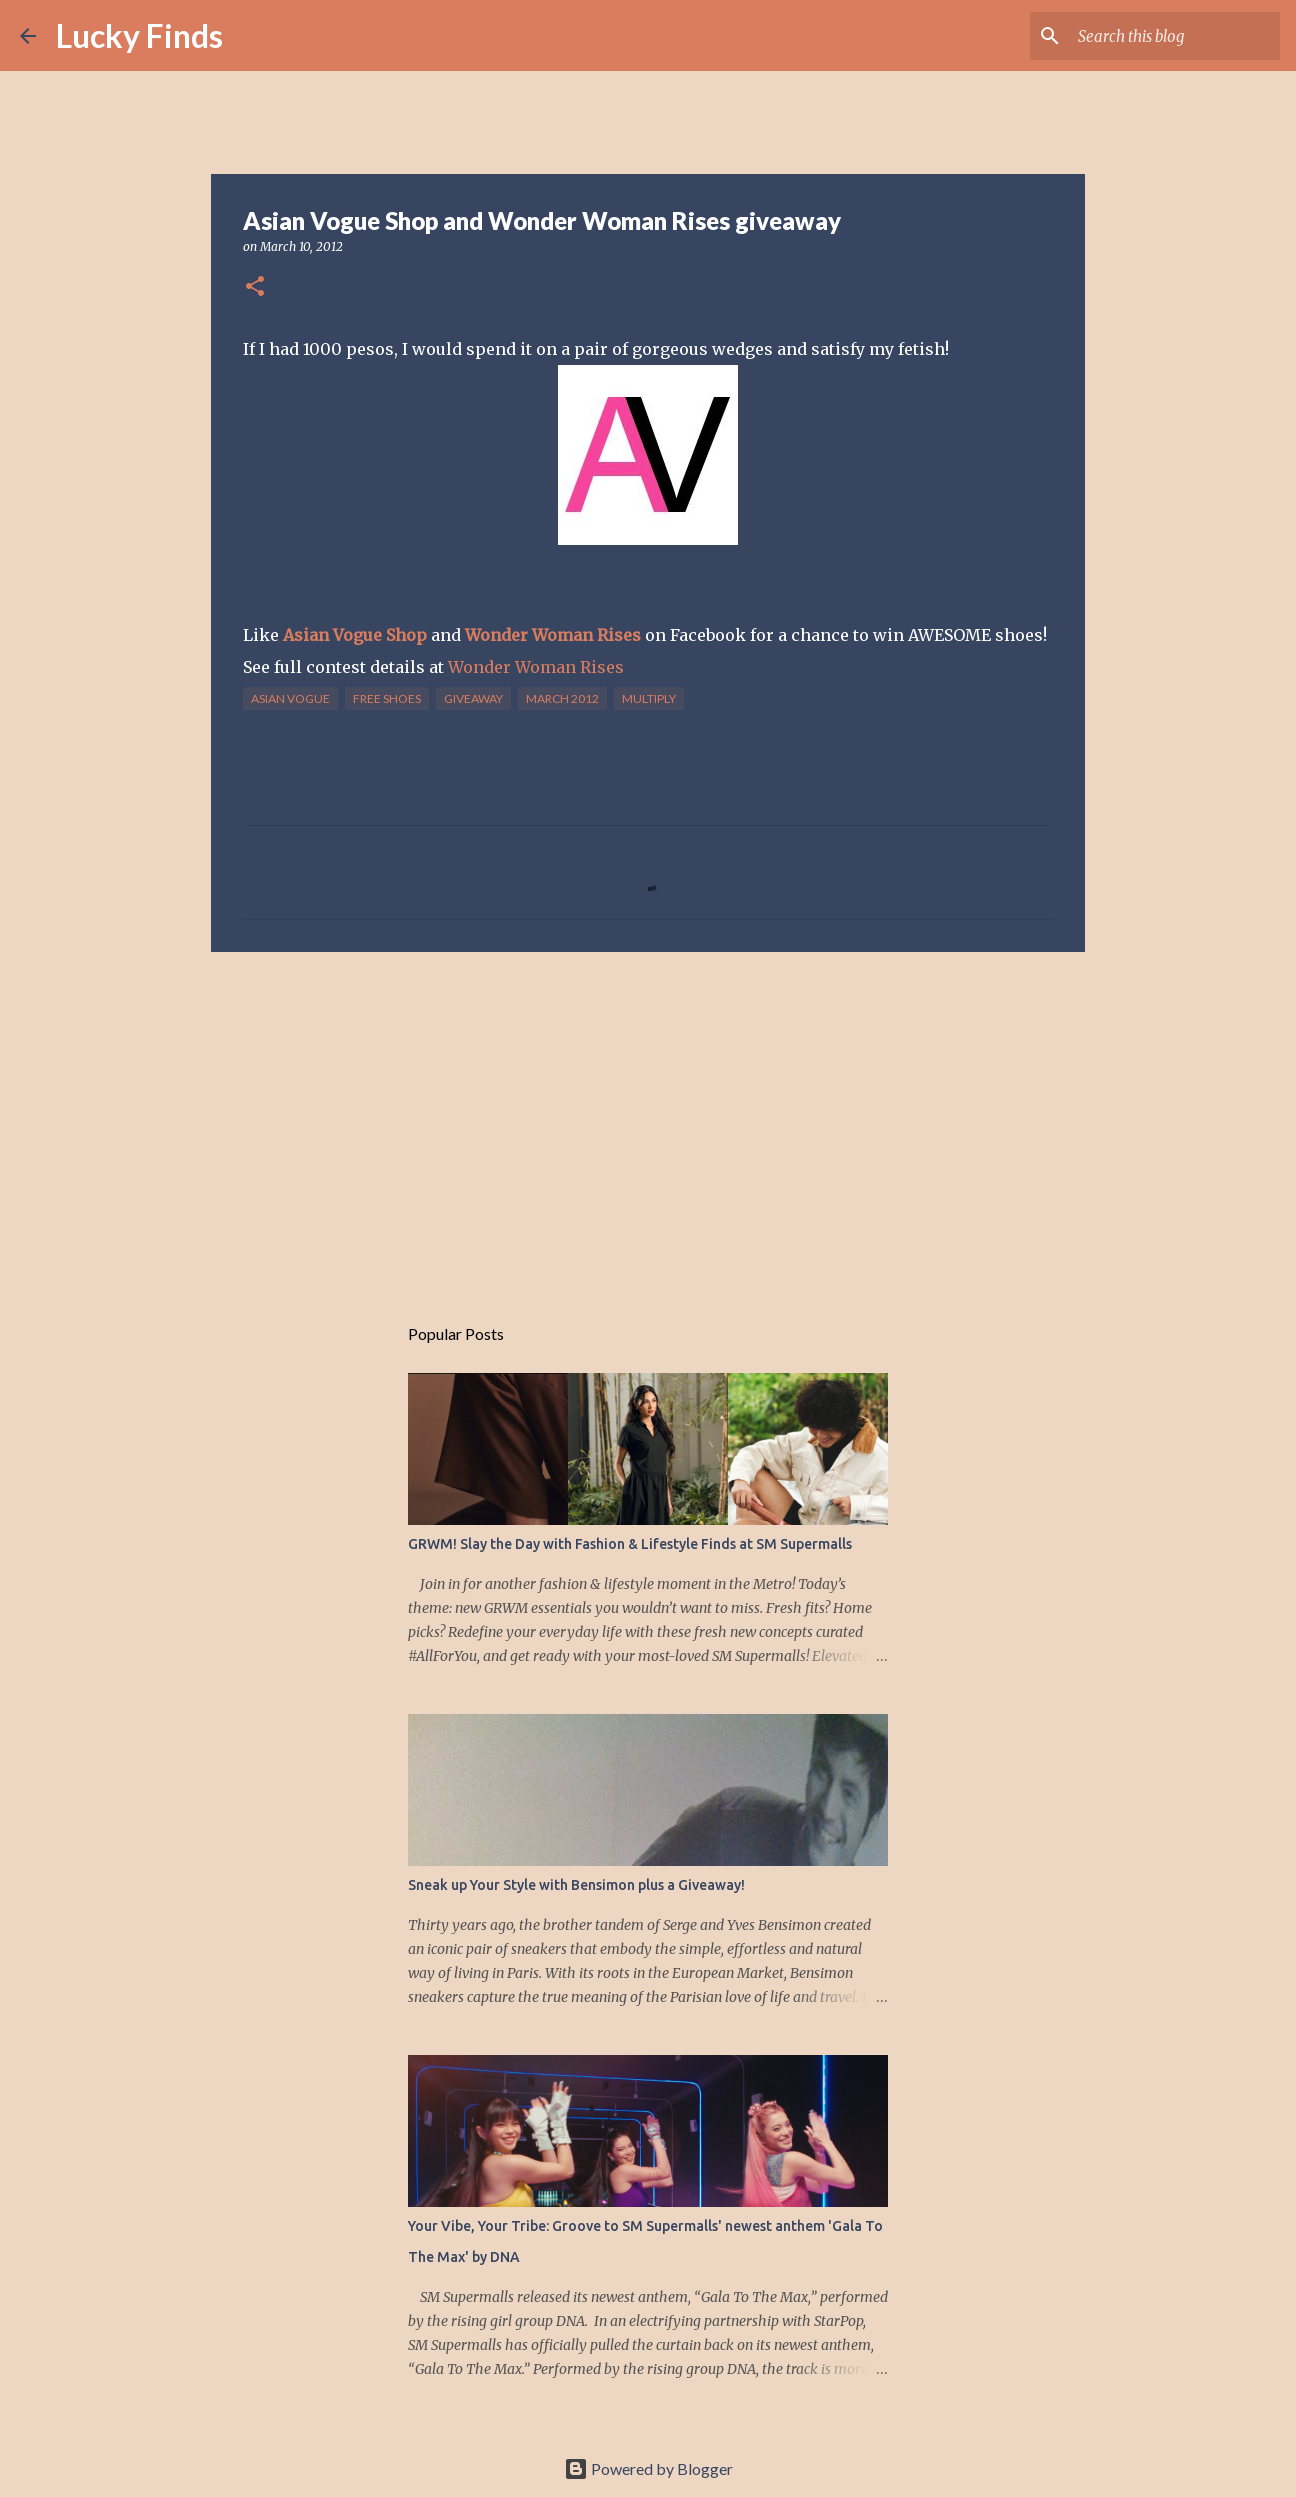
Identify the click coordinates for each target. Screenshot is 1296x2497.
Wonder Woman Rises (553, 635)
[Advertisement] (648, 1122)
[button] (255, 287)
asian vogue (290, 698)
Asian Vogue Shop (355, 635)
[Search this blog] (1175, 36)
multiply (649, 698)
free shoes (387, 698)
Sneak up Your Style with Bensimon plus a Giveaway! (576, 1885)
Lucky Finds (139, 35)
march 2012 (562, 698)
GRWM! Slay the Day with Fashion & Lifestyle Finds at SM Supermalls (630, 1544)
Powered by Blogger (648, 2468)
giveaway (473, 698)
